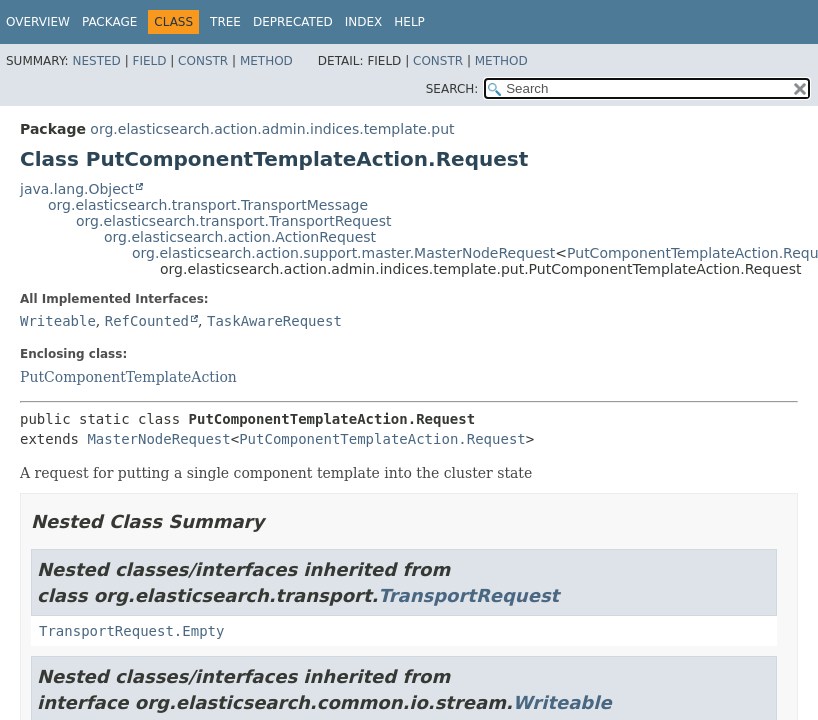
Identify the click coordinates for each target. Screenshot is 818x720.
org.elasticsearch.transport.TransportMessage (208, 205)
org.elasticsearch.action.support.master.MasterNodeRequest (343, 253)
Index (364, 22)
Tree (225, 22)
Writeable (58, 321)
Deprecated (293, 22)
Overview (38, 22)
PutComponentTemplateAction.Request (382, 439)
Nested (96, 61)
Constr (203, 61)
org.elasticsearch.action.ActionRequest (240, 237)
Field (149, 61)
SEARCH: (452, 89)
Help (409, 22)
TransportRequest (468, 595)
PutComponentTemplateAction (128, 377)
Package (109, 22)
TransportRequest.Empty (131, 631)
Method (266, 61)
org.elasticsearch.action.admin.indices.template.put (272, 129)
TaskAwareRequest (274, 321)
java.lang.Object (77, 189)
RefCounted (147, 321)
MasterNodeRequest (158, 439)
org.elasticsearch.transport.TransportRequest (234, 221)
